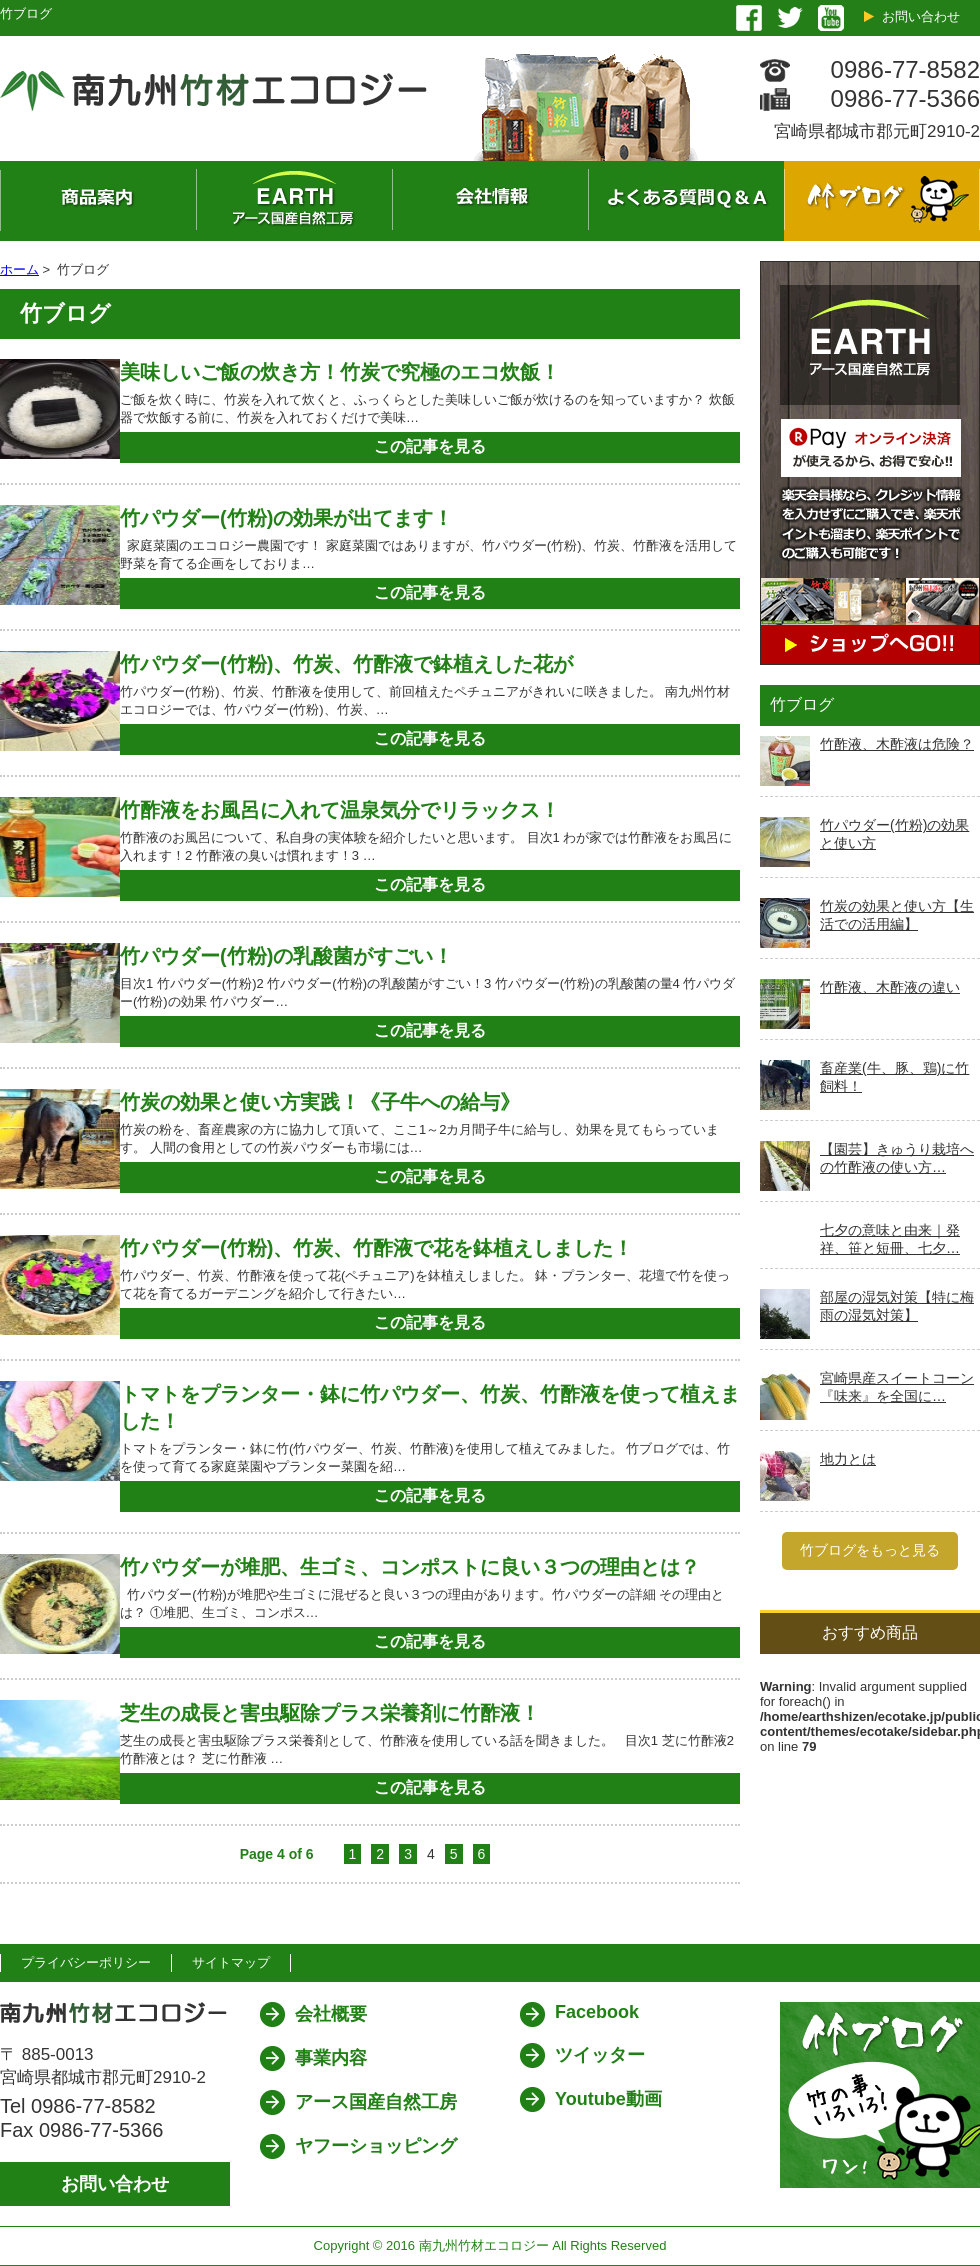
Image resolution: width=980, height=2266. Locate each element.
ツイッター (600, 2055)
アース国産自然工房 (376, 2102)
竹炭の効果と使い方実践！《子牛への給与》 (330, 1102)
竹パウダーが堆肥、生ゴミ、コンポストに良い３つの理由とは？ (410, 1567)
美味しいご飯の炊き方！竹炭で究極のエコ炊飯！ (340, 372)
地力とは (848, 1459)
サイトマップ (231, 1962)
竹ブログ (882, 201)
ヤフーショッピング (376, 2146)
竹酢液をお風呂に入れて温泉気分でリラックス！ (340, 810)
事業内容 (331, 2058)
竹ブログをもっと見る (870, 1550)
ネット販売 (294, 201)
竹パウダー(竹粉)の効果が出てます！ (286, 518)
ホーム (19, 269)
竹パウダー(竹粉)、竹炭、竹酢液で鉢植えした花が (346, 664)
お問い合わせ (921, 16)
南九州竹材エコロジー (484, 2245)
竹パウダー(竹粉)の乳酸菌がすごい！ (286, 956)
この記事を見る (430, 446)
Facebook (597, 2012)
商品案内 (98, 201)
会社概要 (490, 201)
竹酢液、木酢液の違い (890, 987)
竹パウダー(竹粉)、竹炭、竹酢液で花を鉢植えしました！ (376, 1248)
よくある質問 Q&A (686, 201)
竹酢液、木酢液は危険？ (897, 744)
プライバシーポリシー (86, 1962)
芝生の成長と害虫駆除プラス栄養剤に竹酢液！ (330, 1713)
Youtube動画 (608, 2099)
